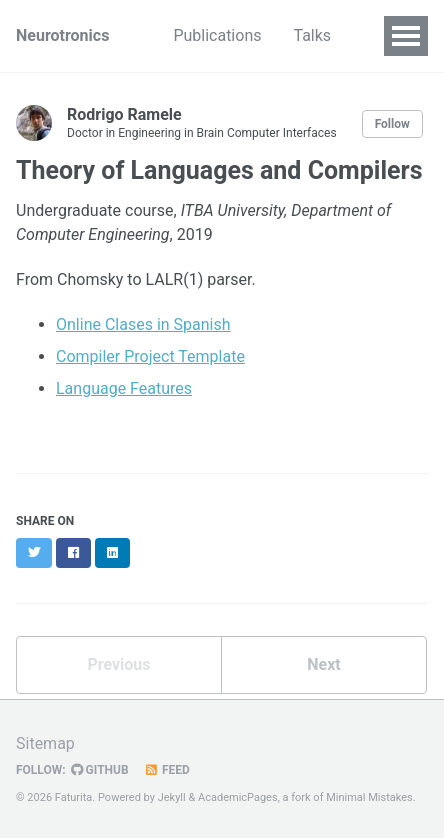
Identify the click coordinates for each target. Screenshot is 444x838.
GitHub (100, 770)
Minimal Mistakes (369, 797)
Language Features (124, 388)
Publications (217, 35)
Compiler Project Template (150, 356)
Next (323, 664)
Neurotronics (62, 35)
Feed (167, 770)
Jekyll (172, 797)
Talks (312, 35)
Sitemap (45, 743)
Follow (392, 124)
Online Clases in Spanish (143, 324)
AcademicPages (238, 797)
